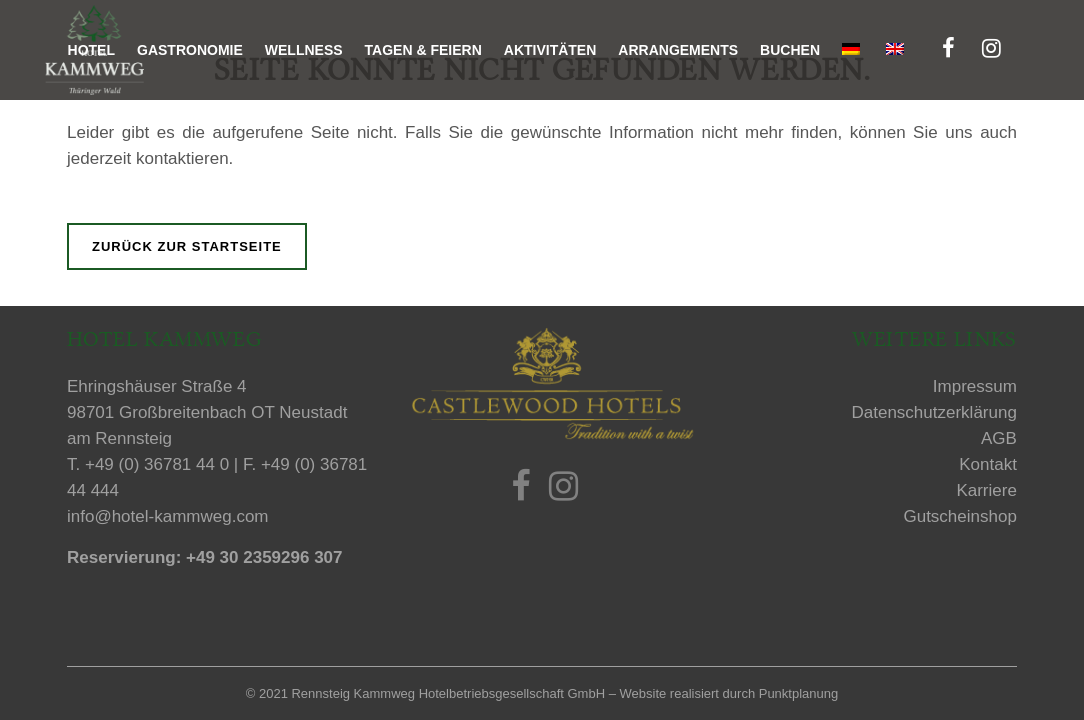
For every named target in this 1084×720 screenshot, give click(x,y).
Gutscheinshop (959, 516)
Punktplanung (799, 693)
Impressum (975, 386)
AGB (999, 438)
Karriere (986, 490)
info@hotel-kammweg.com (168, 516)
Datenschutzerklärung (934, 412)
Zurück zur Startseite (187, 246)
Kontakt (988, 464)
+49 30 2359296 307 (264, 557)
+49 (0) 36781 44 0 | (164, 464)
